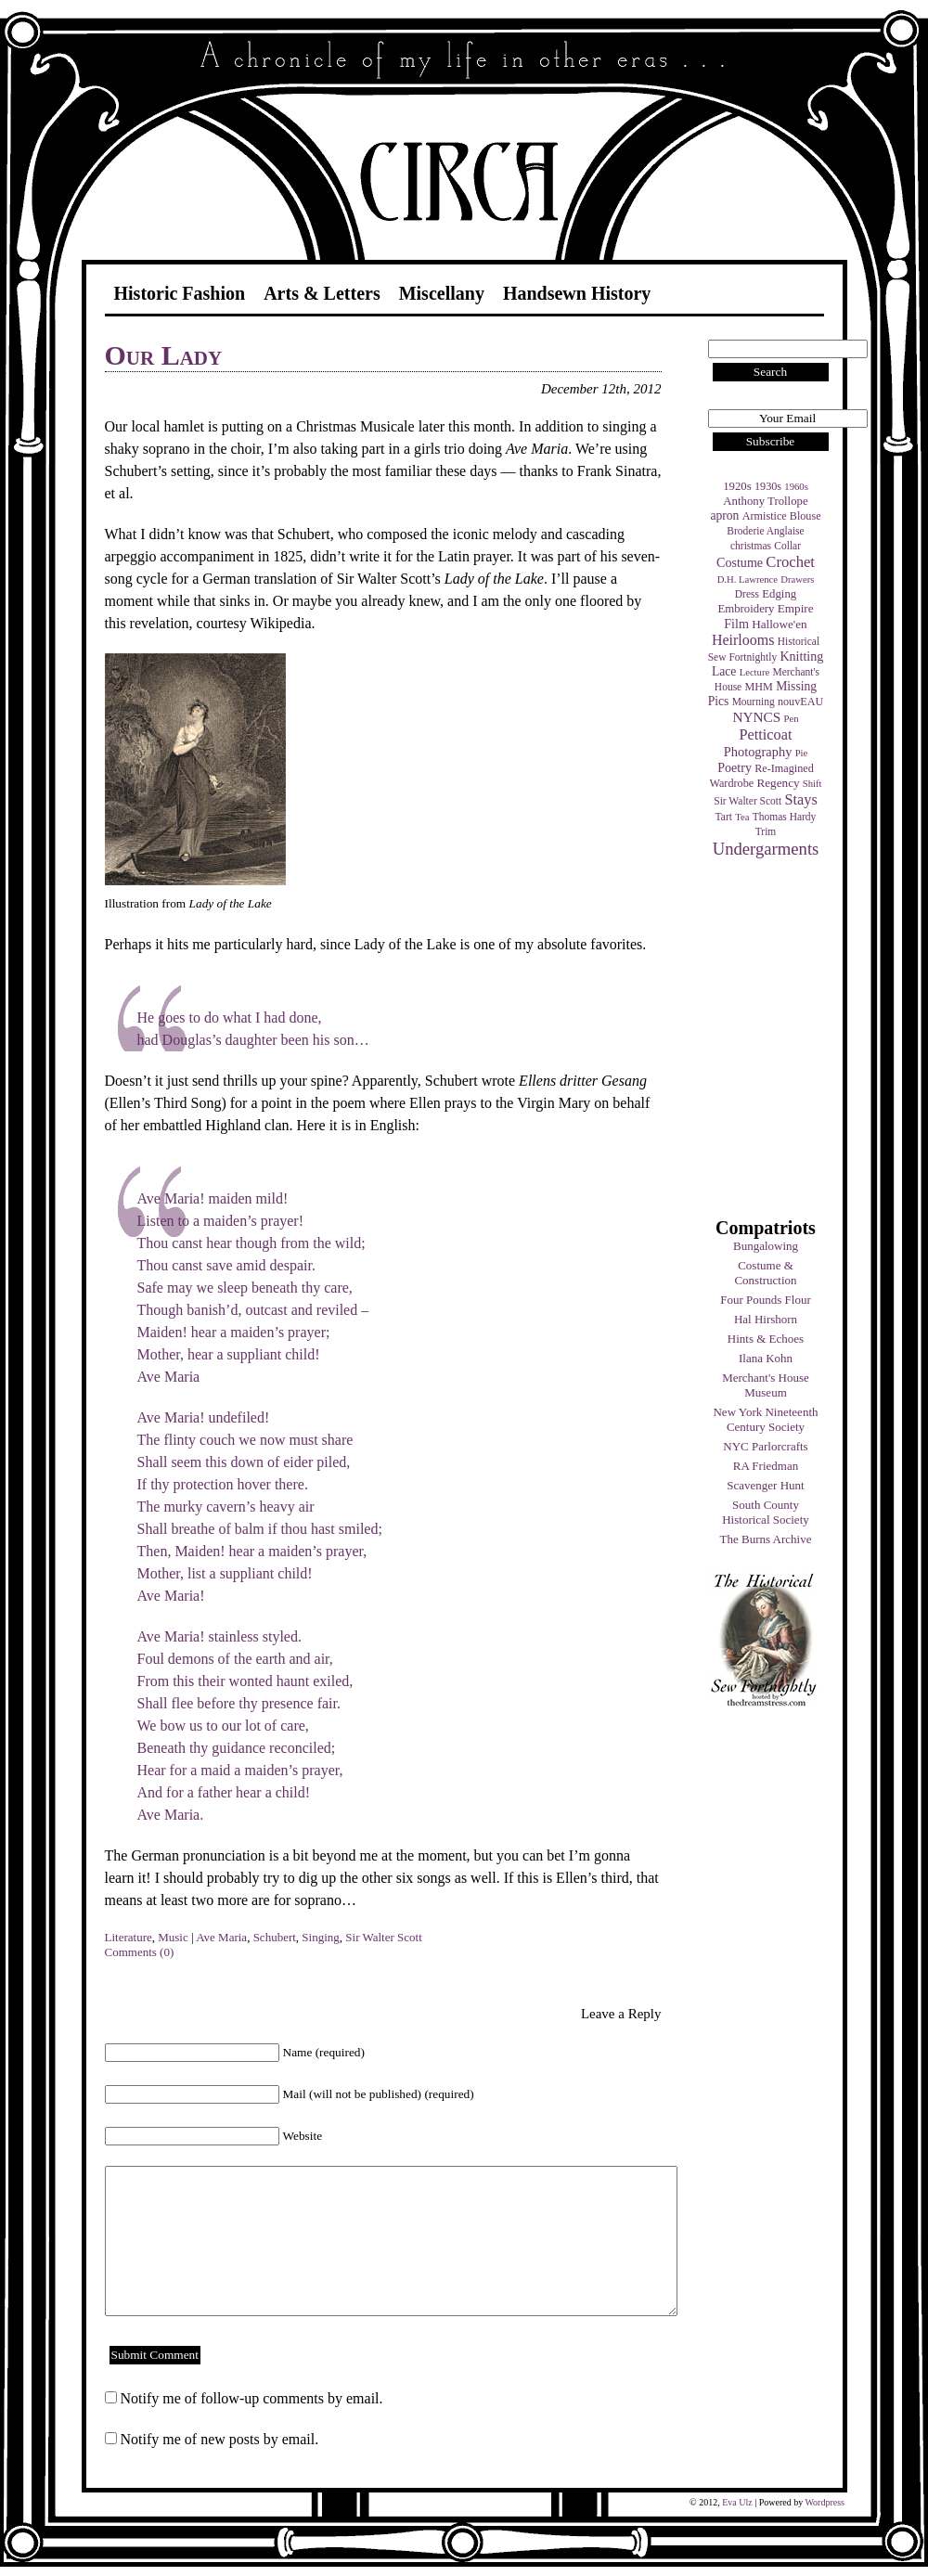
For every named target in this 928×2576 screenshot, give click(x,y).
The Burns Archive (766, 1539)
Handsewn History (577, 293)
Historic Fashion (180, 293)
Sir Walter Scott (383, 1937)
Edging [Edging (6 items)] (779, 593)
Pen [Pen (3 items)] (791, 719)
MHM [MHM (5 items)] (758, 686)
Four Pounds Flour (765, 1300)
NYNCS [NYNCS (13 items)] (756, 717)
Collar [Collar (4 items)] (787, 545)
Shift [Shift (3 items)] (812, 784)
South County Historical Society (765, 1512)
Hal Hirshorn (765, 1319)
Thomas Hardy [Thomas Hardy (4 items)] (785, 816)
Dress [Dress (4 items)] (747, 593)
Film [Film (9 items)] (736, 623)
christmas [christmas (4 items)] (750, 545)
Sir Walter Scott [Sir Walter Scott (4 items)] (747, 800)
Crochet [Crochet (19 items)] (790, 562)
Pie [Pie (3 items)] (801, 753)
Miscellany (441, 293)
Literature (128, 1937)
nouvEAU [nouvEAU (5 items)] (800, 701)
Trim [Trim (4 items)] (766, 831)
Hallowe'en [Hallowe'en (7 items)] (779, 624)
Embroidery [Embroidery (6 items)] (745, 608)
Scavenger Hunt (765, 1485)
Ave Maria (221, 1937)
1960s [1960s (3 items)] (795, 487)
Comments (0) (139, 1952)
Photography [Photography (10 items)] (758, 751)
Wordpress (824, 2502)
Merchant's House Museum (765, 1385)
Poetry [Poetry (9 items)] (734, 767)
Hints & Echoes (766, 1339)
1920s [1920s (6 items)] (737, 486)
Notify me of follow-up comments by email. (252, 2398)
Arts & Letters (322, 293)
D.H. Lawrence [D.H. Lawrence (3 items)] (747, 579)
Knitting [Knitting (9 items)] (801, 656)
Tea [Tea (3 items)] (742, 817)
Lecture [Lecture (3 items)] (755, 672)
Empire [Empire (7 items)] (796, 608)
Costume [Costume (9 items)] (739, 562)
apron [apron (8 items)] (724, 515)
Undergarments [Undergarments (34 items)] (766, 848)
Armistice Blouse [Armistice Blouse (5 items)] (781, 515)
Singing (320, 1937)
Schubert (274, 1937)
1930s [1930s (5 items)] (767, 486)
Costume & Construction (765, 1272)
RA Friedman (765, 1466)
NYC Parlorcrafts (765, 1446)
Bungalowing (765, 1246)
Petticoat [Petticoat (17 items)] (766, 734)
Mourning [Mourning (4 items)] (753, 701)
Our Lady (164, 355)
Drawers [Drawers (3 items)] (797, 579)
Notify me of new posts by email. (220, 2439)
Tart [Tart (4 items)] (723, 816)
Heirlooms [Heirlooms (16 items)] (743, 640)
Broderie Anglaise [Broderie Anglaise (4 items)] (765, 530)
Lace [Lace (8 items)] (724, 671)
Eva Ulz (737, 2502)
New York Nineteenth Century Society (765, 1419)
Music (173, 1937)
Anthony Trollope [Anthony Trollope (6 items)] (765, 501)
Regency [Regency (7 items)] (777, 783)
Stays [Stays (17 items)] (800, 799)
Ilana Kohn (766, 1358)
